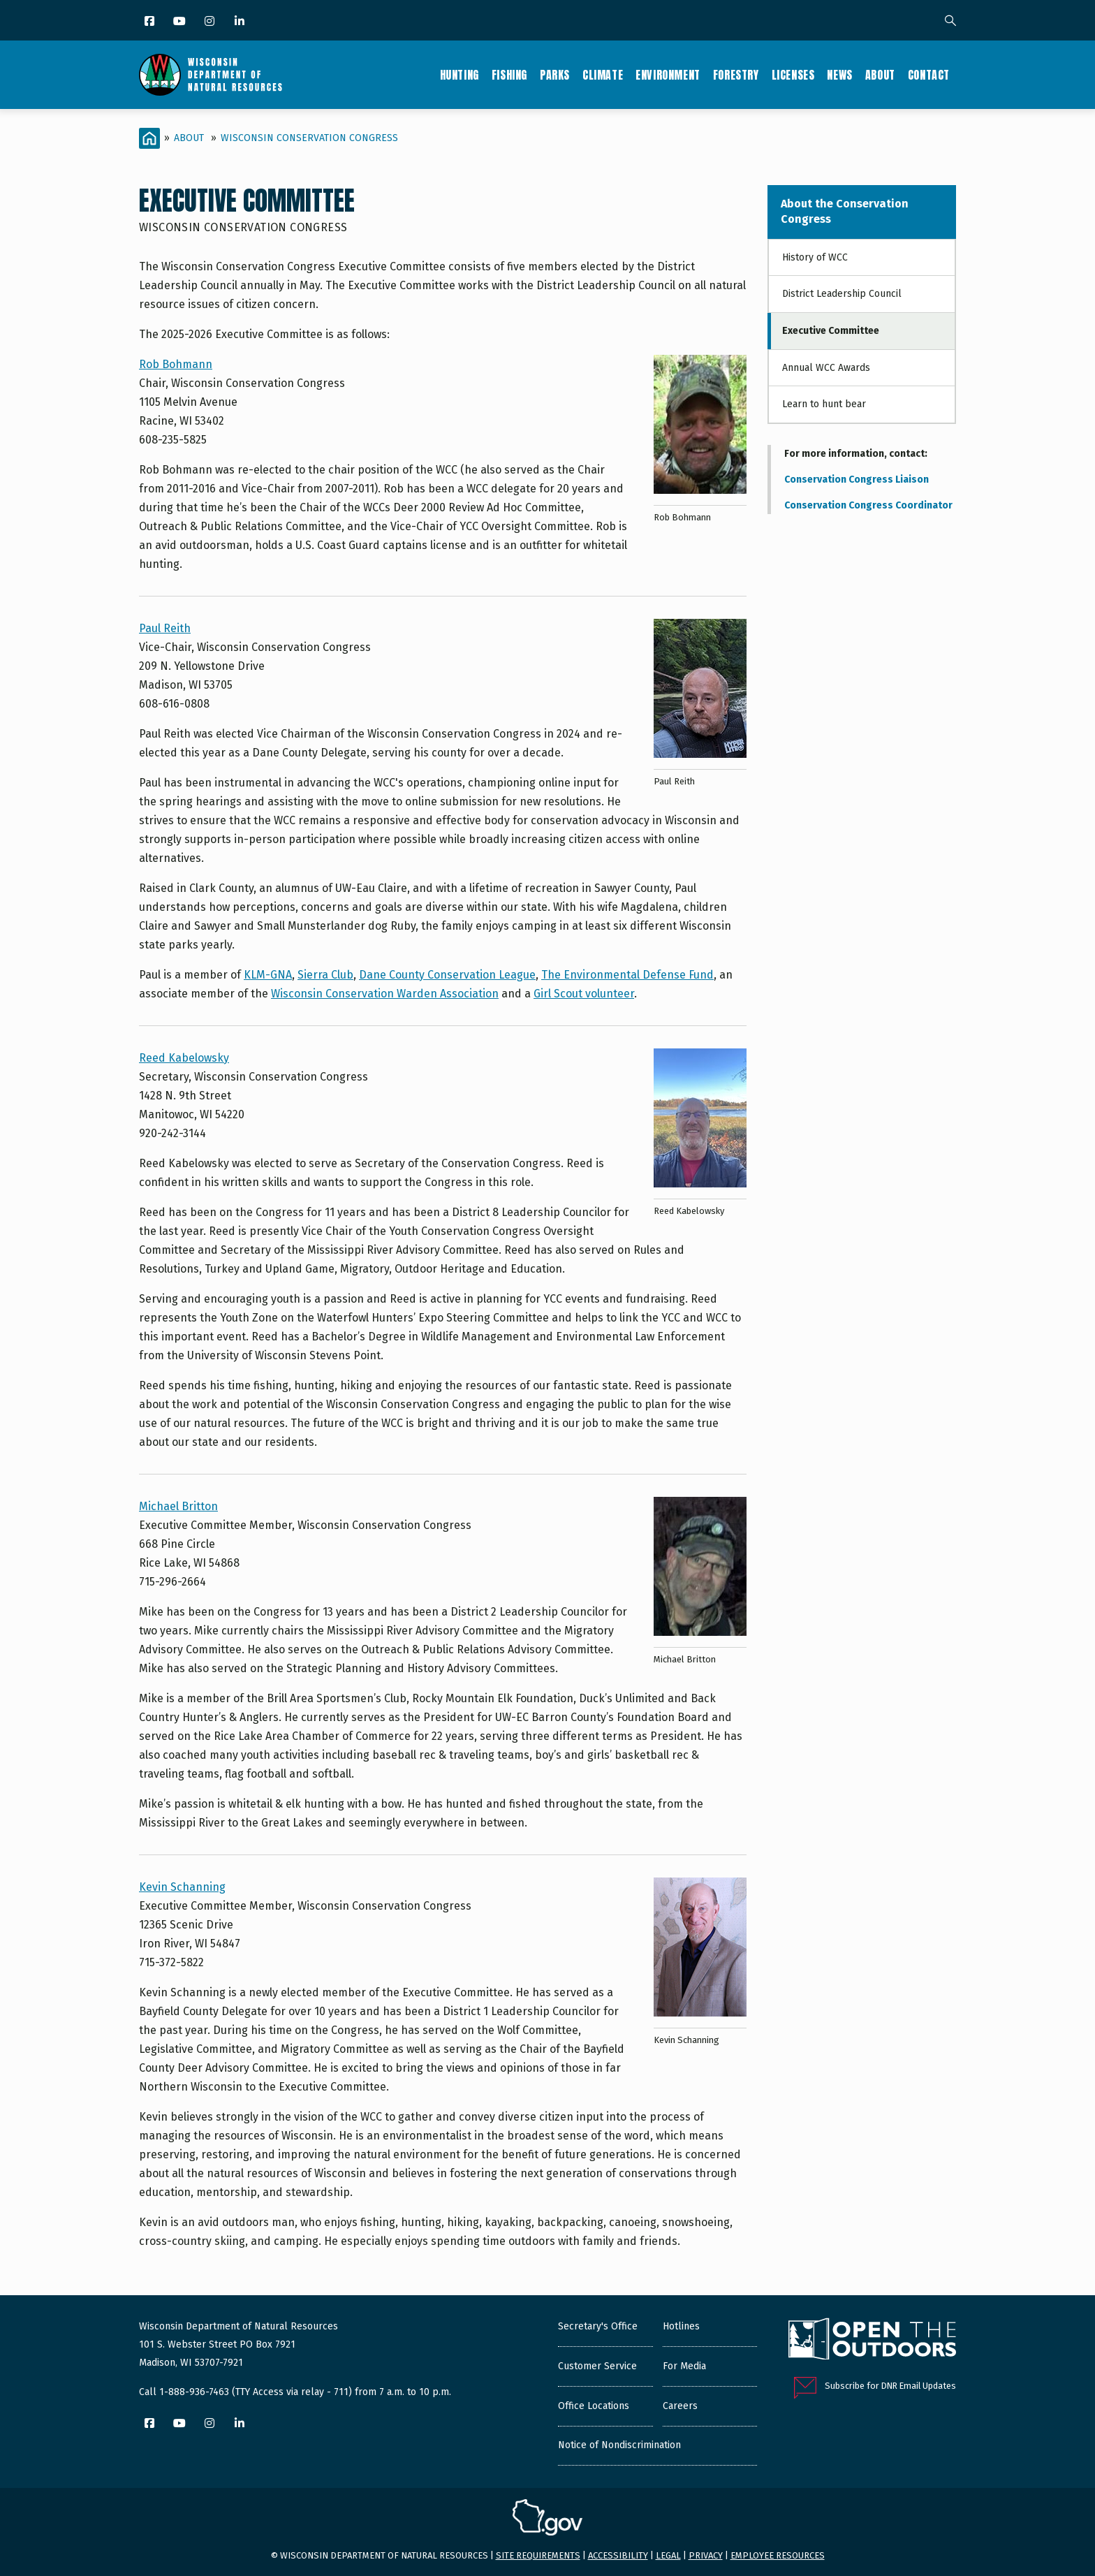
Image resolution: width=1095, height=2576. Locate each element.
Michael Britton (178, 1506)
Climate (602, 74)
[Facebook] (150, 22)
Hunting (459, 74)
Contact (929, 74)
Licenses (793, 74)
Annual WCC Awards (826, 368)
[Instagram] (210, 22)
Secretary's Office (598, 2326)
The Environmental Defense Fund (627, 974)
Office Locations (593, 2406)
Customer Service (597, 2366)
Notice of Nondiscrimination (619, 2445)
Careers (680, 2406)
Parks (555, 74)
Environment (667, 74)
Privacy (706, 2555)
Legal (668, 2555)
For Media (684, 2366)
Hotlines (681, 2326)
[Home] (149, 138)
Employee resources (777, 2555)
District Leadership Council (842, 294)
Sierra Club (325, 974)
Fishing (509, 74)
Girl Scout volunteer (584, 993)
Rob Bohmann (175, 364)
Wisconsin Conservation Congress (309, 138)
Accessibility (618, 2555)
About (880, 74)
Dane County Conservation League (447, 974)
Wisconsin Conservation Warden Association (385, 993)
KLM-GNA (268, 974)
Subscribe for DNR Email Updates (890, 2385)
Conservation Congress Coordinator (868, 505)
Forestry (736, 74)
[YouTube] (180, 22)
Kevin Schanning (182, 1887)
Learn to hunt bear (824, 404)
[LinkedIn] (240, 22)
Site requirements (538, 2555)
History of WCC (815, 257)
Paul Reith (165, 628)
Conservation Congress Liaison (856, 479)
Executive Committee (830, 331)
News (839, 74)
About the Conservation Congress (845, 211)
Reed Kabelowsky (184, 1057)
